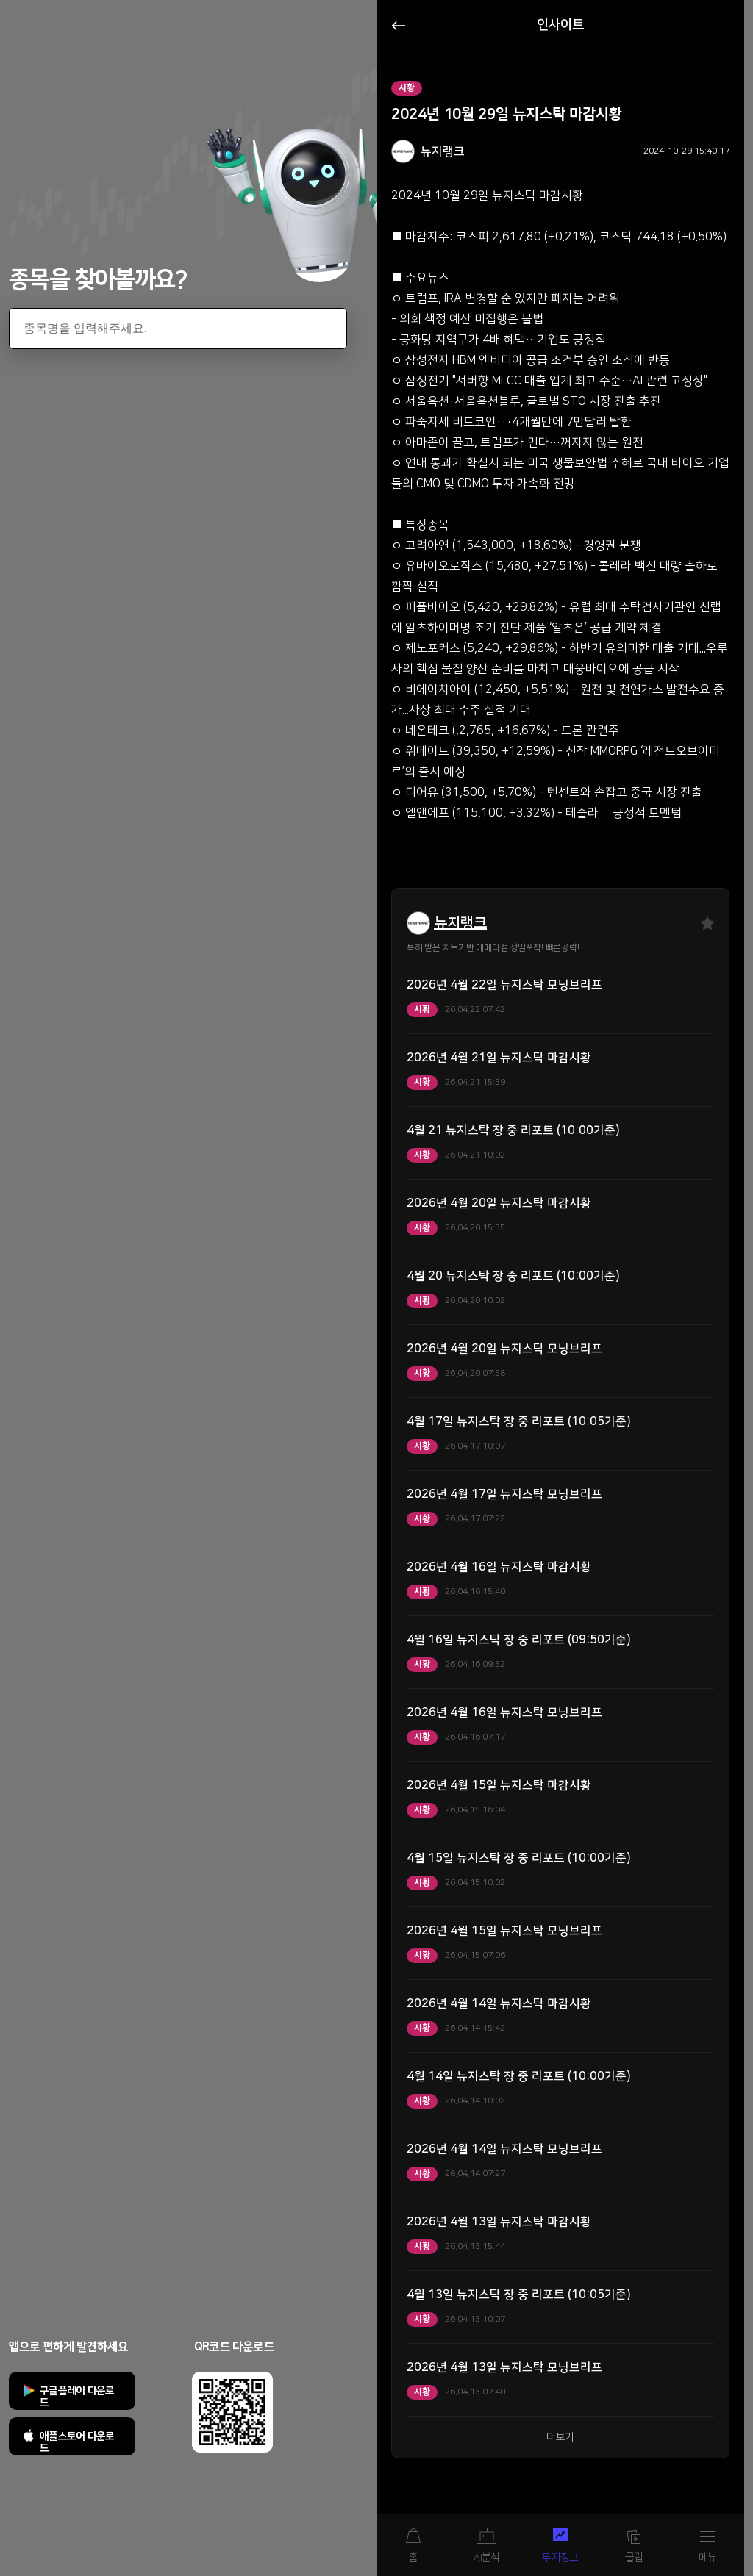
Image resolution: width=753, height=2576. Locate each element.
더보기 (560, 2437)
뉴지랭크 (460, 923)
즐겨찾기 (707, 923)
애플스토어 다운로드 (77, 2442)
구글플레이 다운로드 (77, 2396)
